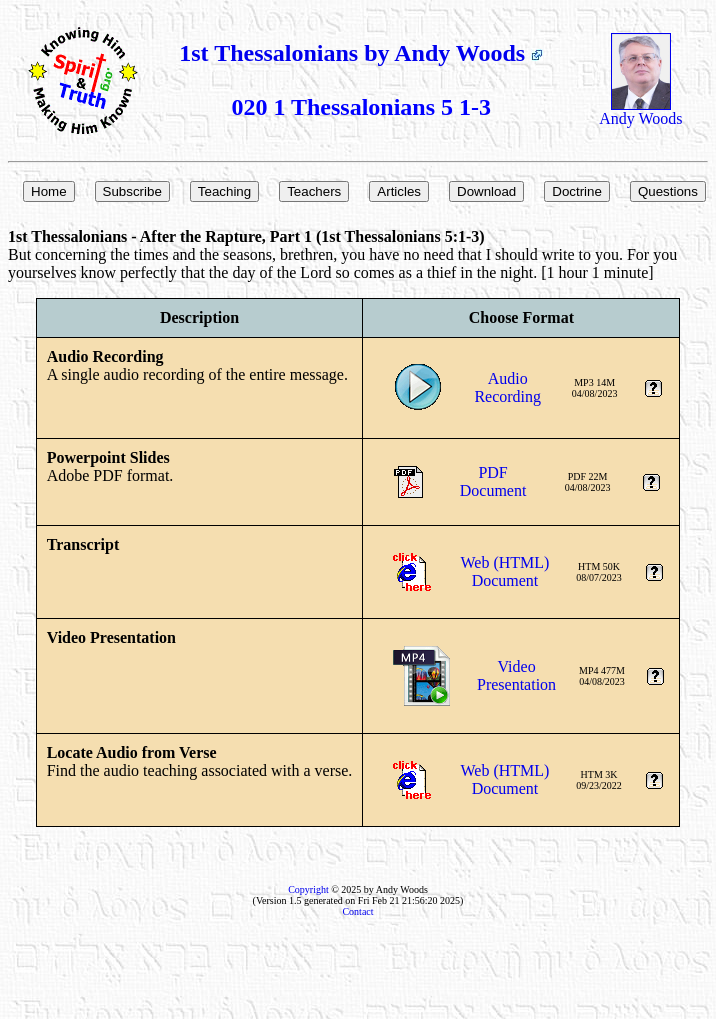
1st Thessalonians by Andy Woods (361, 53)
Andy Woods (640, 111)
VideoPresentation (516, 675)
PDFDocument (493, 481)
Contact (357, 911)
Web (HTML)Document (505, 571)
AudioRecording (507, 387)
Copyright (308, 889)
